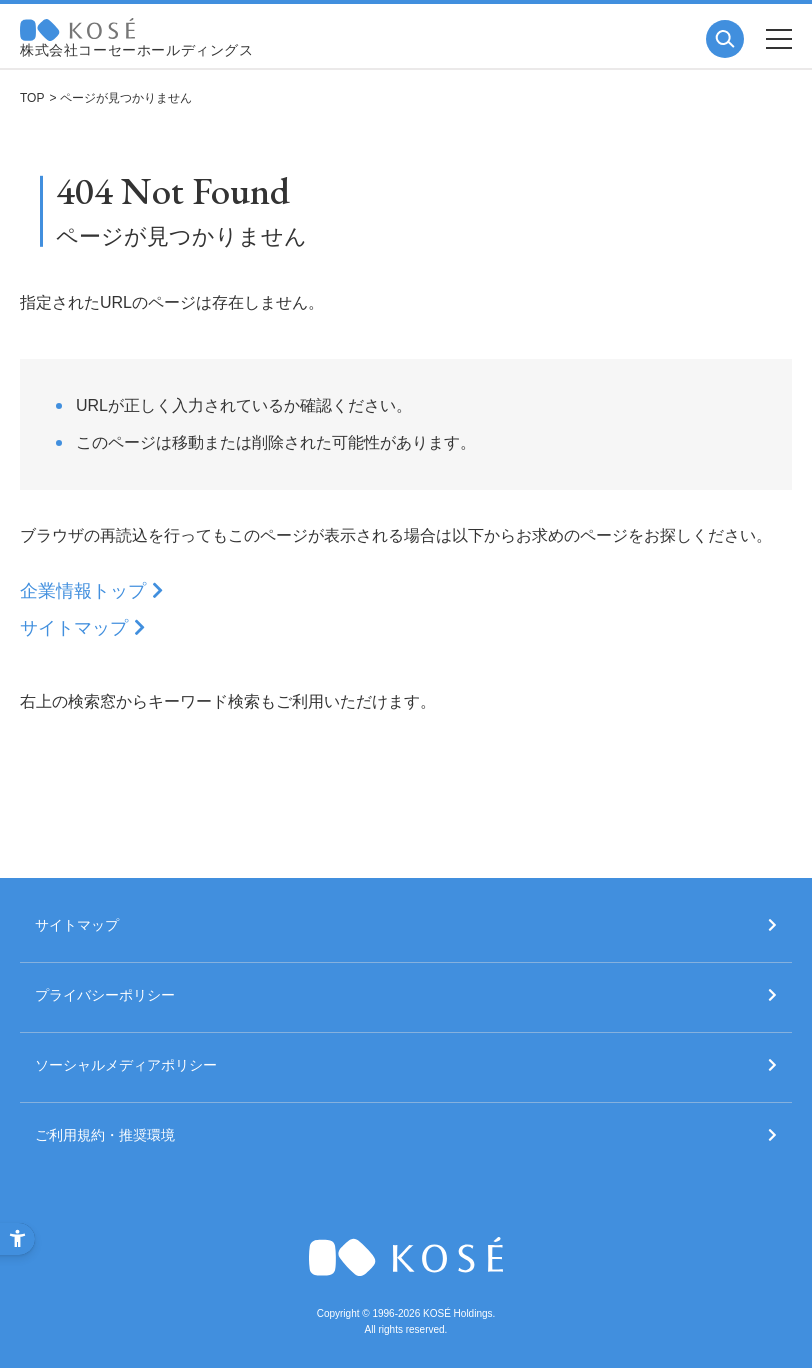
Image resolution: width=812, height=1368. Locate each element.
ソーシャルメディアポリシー (126, 1065)
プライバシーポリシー (105, 995)
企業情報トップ (83, 591)
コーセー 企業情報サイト (77, 29)
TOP (32, 98)
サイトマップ (74, 628)
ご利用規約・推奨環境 (105, 1135)
